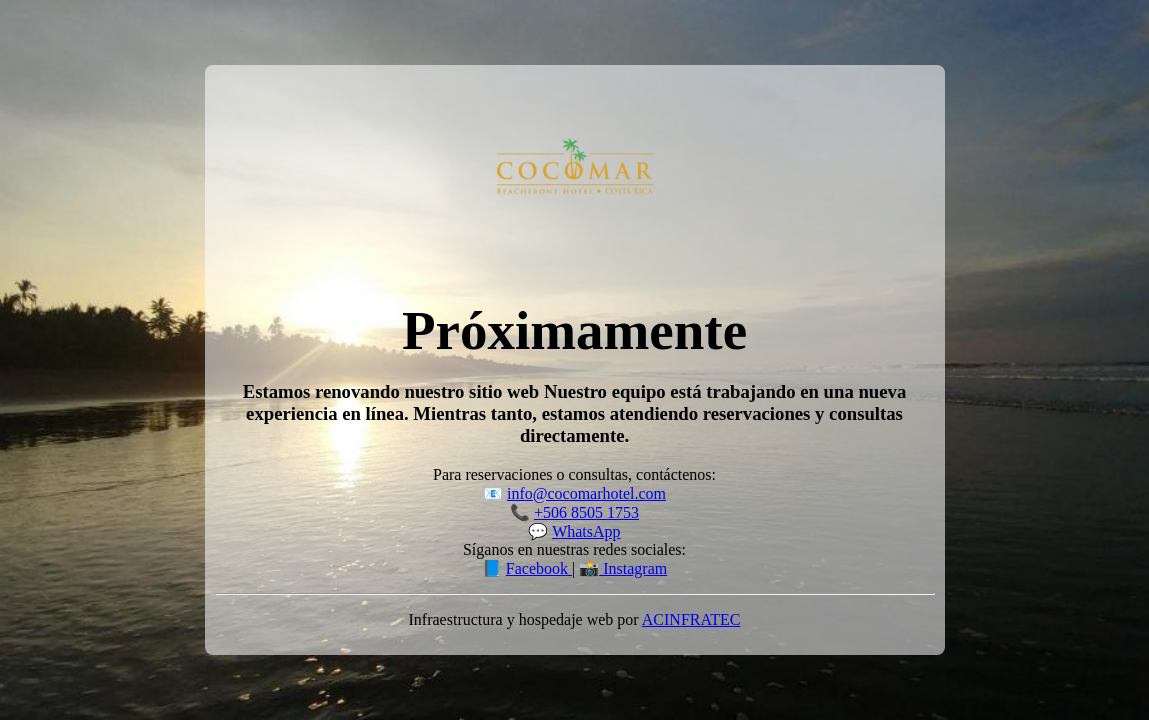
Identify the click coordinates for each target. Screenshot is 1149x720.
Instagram (633, 568)
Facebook (539, 568)
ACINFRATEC (691, 619)
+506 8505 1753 (586, 512)
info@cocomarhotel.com (586, 493)
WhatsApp (586, 531)
